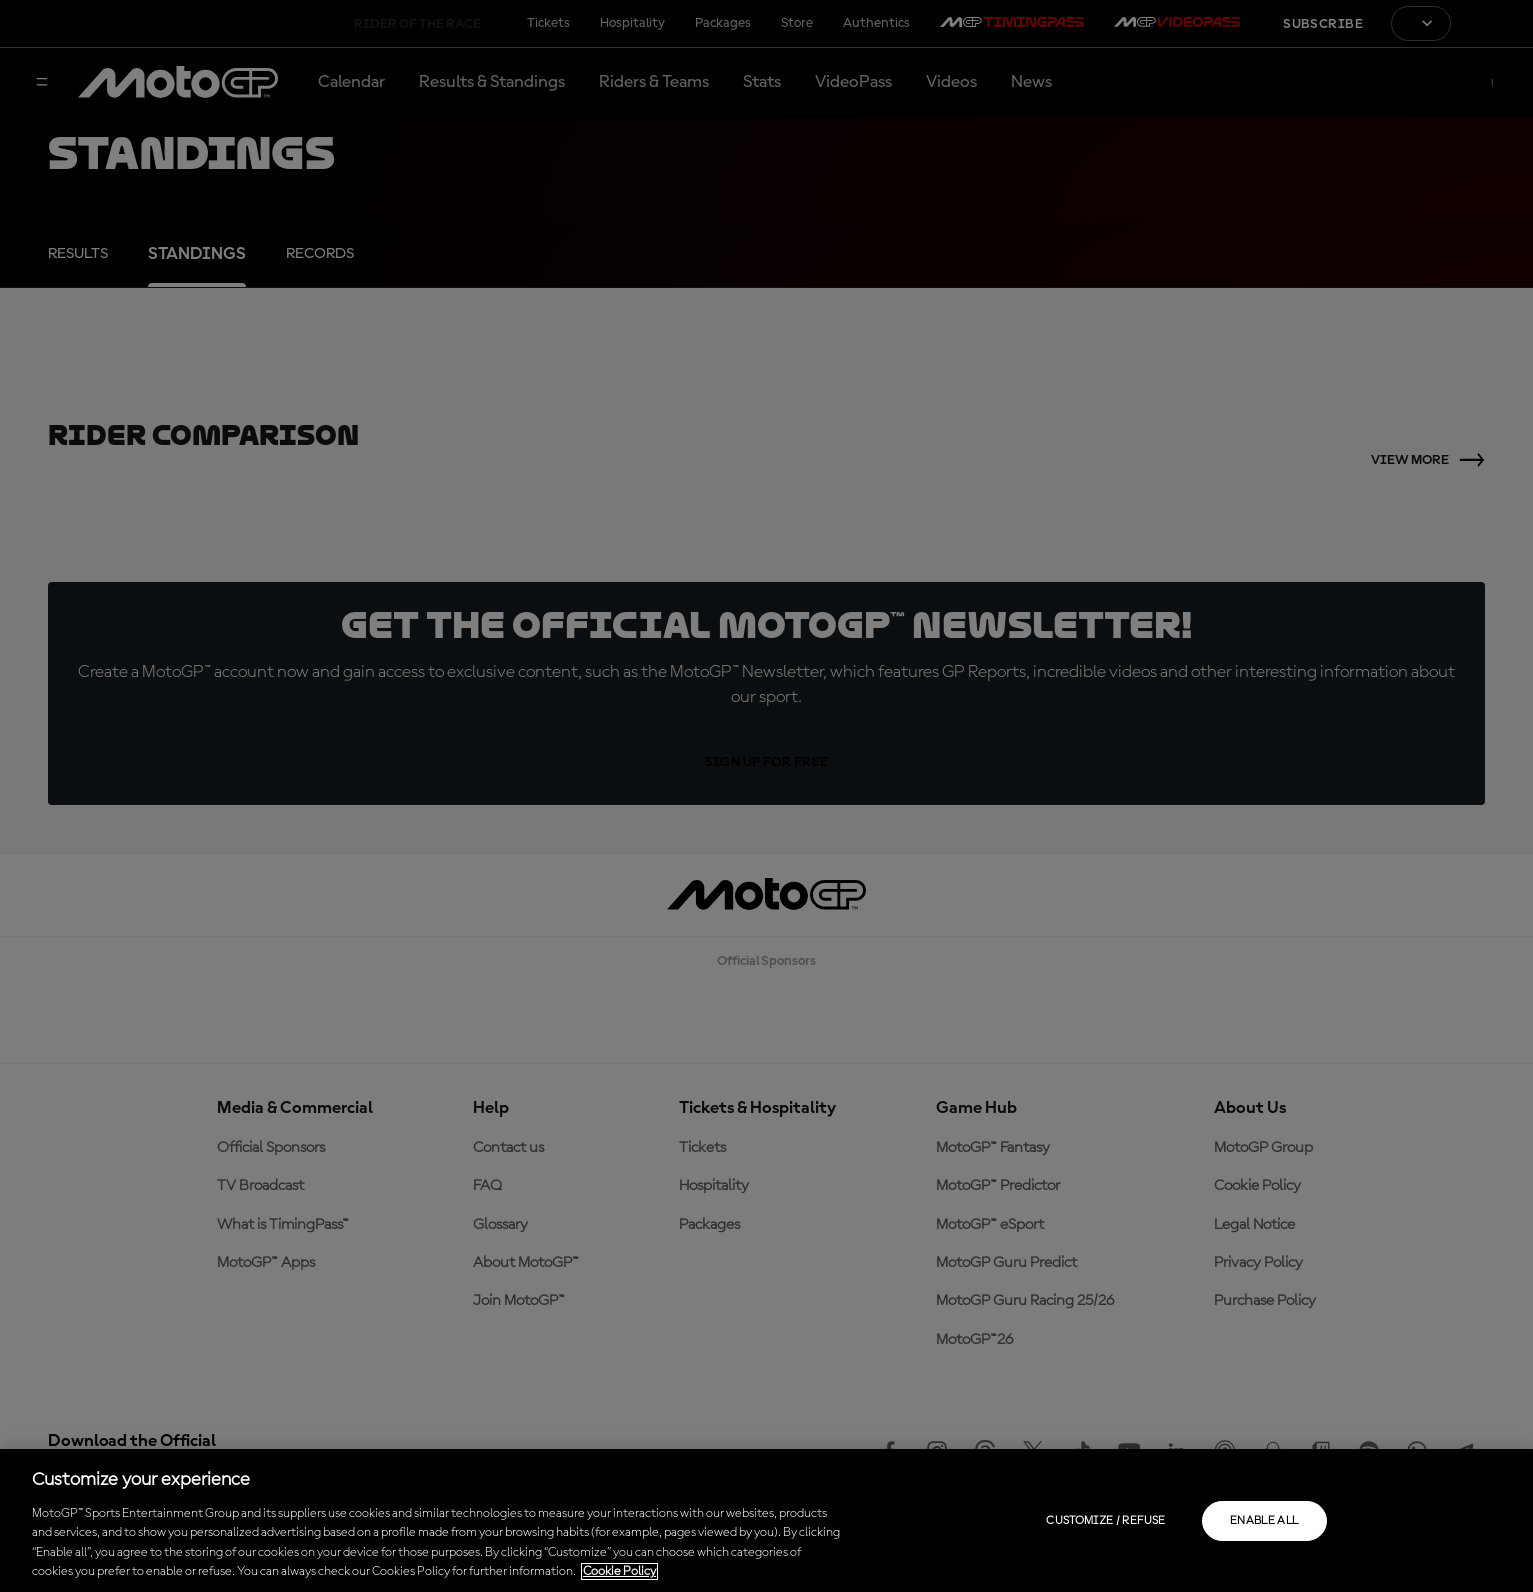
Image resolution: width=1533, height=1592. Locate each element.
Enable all (1264, 1521)
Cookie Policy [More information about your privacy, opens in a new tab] (619, 1571)
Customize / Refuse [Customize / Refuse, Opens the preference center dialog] (1105, 1521)
